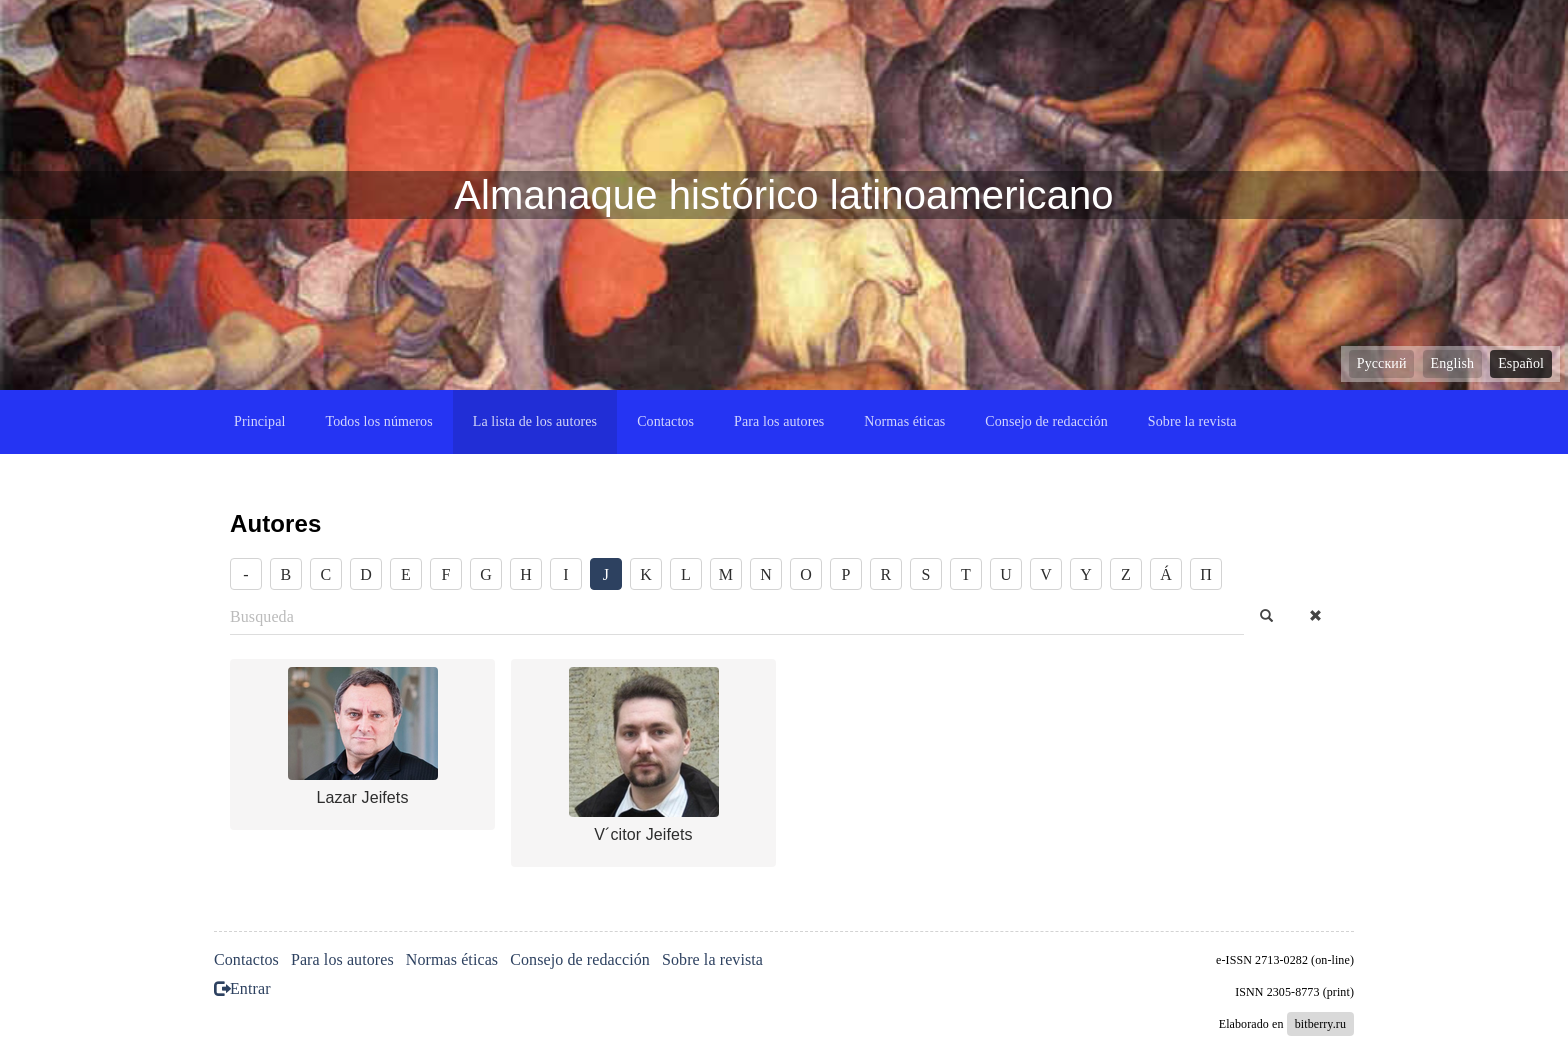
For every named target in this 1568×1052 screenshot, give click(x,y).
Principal (259, 421)
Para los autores (779, 421)
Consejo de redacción (1046, 421)
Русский (1382, 363)
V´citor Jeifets (643, 834)
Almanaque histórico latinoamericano (783, 195)
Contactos (665, 421)
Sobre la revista (1192, 421)
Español (1521, 363)
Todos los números (378, 421)
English (1452, 363)
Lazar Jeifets (362, 797)
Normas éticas (904, 421)
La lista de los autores (535, 421)
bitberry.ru (1320, 1024)
